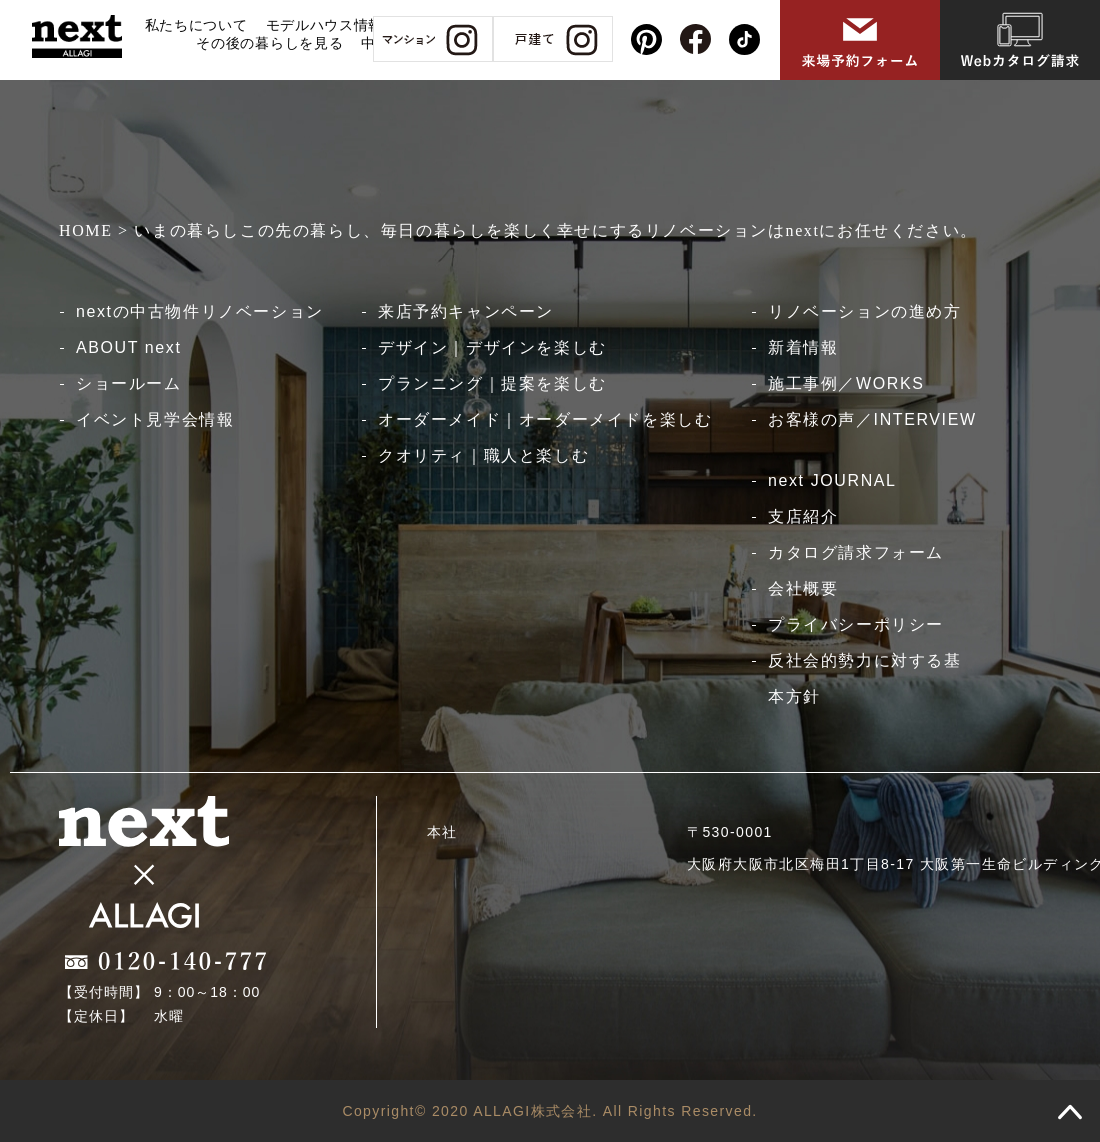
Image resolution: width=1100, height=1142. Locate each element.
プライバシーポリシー (856, 624)
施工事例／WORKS (846, 383)
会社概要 (803, 588)
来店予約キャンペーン (466, 311)
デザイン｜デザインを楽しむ (492, 347)
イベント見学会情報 (155, 419)
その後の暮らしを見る (269, 43)
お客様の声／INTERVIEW (872, 419)
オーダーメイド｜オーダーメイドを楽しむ (545, 419)
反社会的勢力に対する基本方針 (865, 678)
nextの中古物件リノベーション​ (200, 311)
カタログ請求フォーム (856, 552)
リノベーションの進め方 (865, 311)
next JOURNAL (832, 480)
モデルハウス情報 (325, 25)
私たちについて (196, 25)
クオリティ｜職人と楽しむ (483, 455)
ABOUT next (129, 347)
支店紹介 (803, 516)
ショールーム (129, 383)
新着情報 (803, 347)
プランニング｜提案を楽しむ (492, 383)
